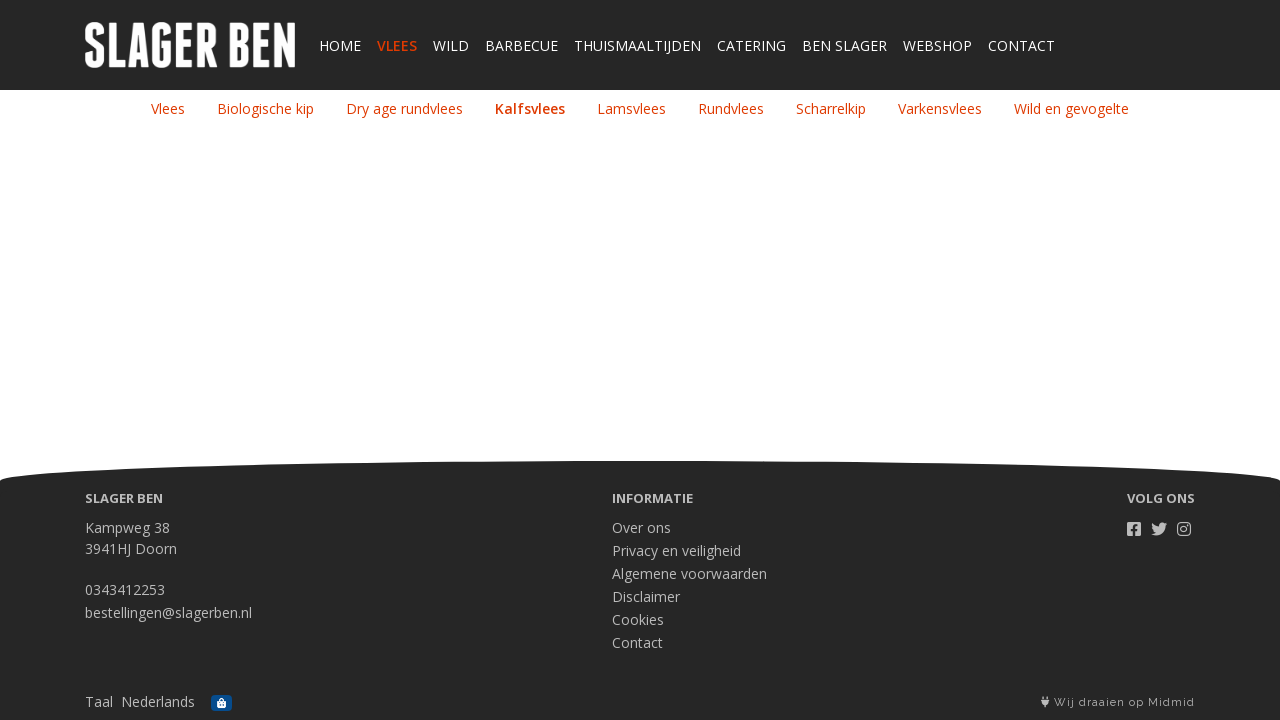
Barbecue (521, 45)
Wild (451, 45)
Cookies (638, 619)
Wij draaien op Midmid (1118, 702)
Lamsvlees (631, 108)
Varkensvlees (940, 108)
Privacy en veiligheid (676, 550)
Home (340, 45)
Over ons (641, 527)
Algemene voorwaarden (689, 573)
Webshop (937, 45)
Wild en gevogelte (1071, 108)
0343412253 (125, 589)
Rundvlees (731, 108)
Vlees (397, 45)
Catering (751, 45)
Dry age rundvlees (404, 108)
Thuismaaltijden (637, 45)
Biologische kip (265, 108)
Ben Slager (844, 45)
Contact (1021, 45)
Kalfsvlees (530, 108)
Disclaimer (646, 596)
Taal (99, 701)
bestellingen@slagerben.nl (168, 612)
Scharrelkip (831, 108)
